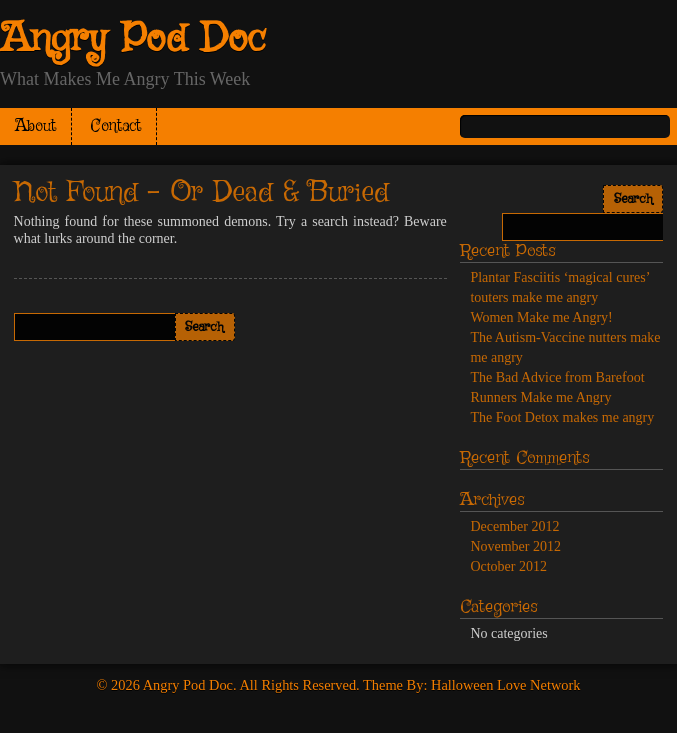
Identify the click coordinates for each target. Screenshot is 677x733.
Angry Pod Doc (133, 40)
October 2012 (508, 566)
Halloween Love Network (505, 685)
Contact (116, 126)
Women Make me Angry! (541, 317)
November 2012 (515, 546)
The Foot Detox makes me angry (562, 417)
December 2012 (514, 526)
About (35, 126)
